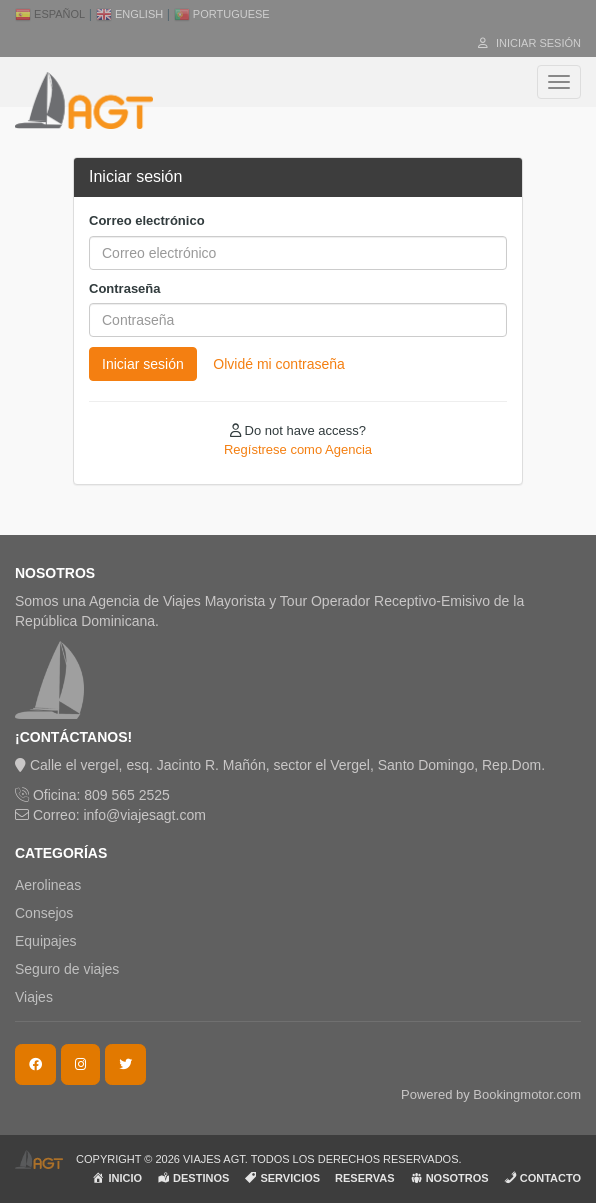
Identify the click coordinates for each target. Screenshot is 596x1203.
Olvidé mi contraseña (279, 364)
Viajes (34, 997)
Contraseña (125, 288)
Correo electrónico (147, 220)
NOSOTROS (449, 1177)
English (129, 14)
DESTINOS (193, 1177)
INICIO (117, 1177)
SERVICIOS (282, 1177)
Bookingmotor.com (527, 1094)
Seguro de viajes (67, 969)
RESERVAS (365, 1178)
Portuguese (222, 14)
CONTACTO (542, 1177)
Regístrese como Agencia (298, 449)
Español (50, 14)
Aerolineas (48, 885)
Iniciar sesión (529, 43)
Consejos (44, 913)
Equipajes (46, 941)
